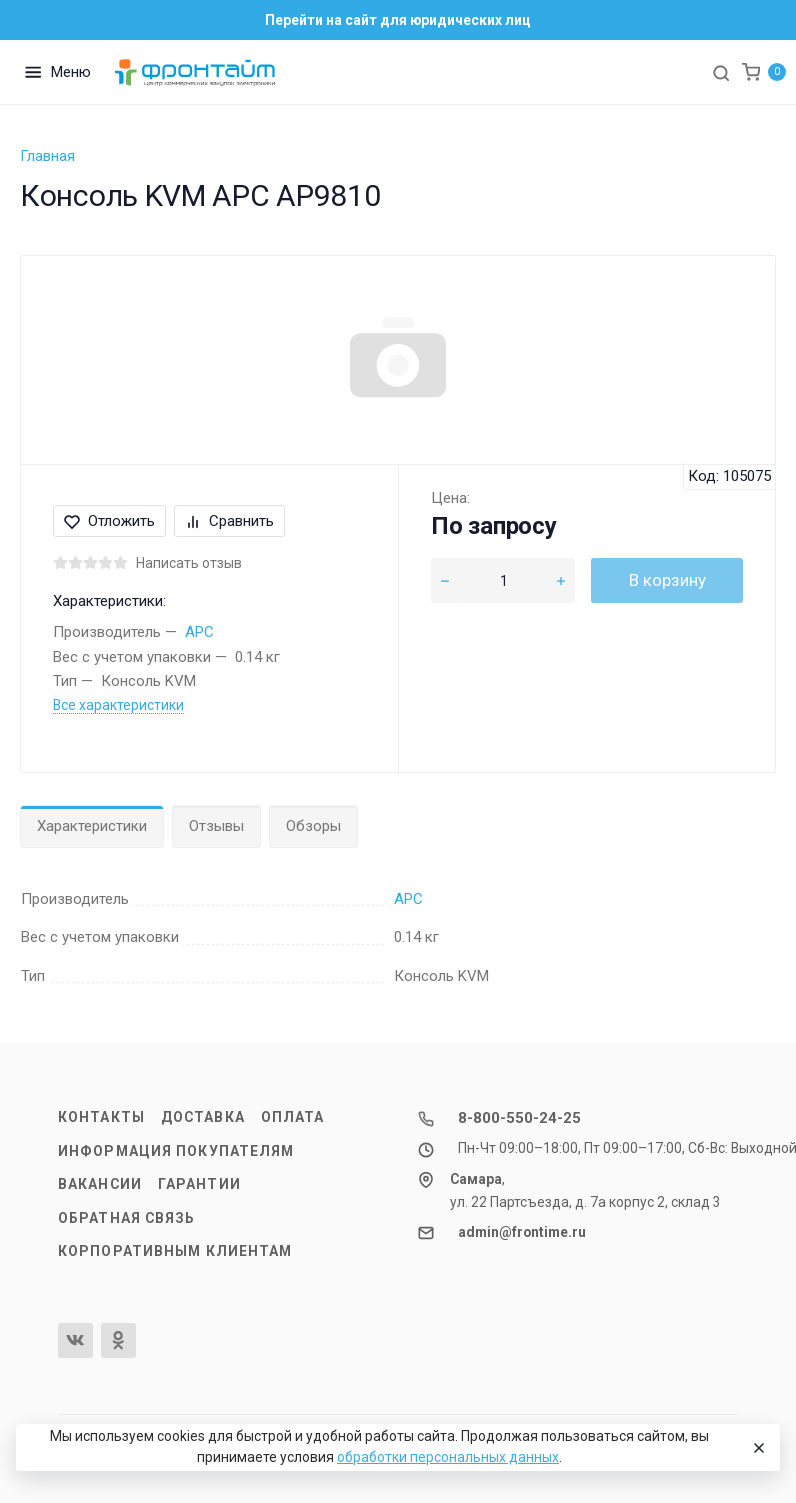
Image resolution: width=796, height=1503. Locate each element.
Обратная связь (127, 1218)
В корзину (667, 580)
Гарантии (199, 1184)
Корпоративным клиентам (175, 1251)
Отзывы (216, 826)
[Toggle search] (721, 72)
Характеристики (92, 826)
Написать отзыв (189, 563)
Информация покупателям (176, 1151)
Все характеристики (118, 705)
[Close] (756, 1448)
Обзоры (313, 826)
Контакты (101, 1117)
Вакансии (100, 1184)
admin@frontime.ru (522, 1232)
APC (199, 632)
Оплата (293, 1117)
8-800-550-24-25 (519, 1118)
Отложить (109, 521)
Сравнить (229, 521)
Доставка (203, 1117)
